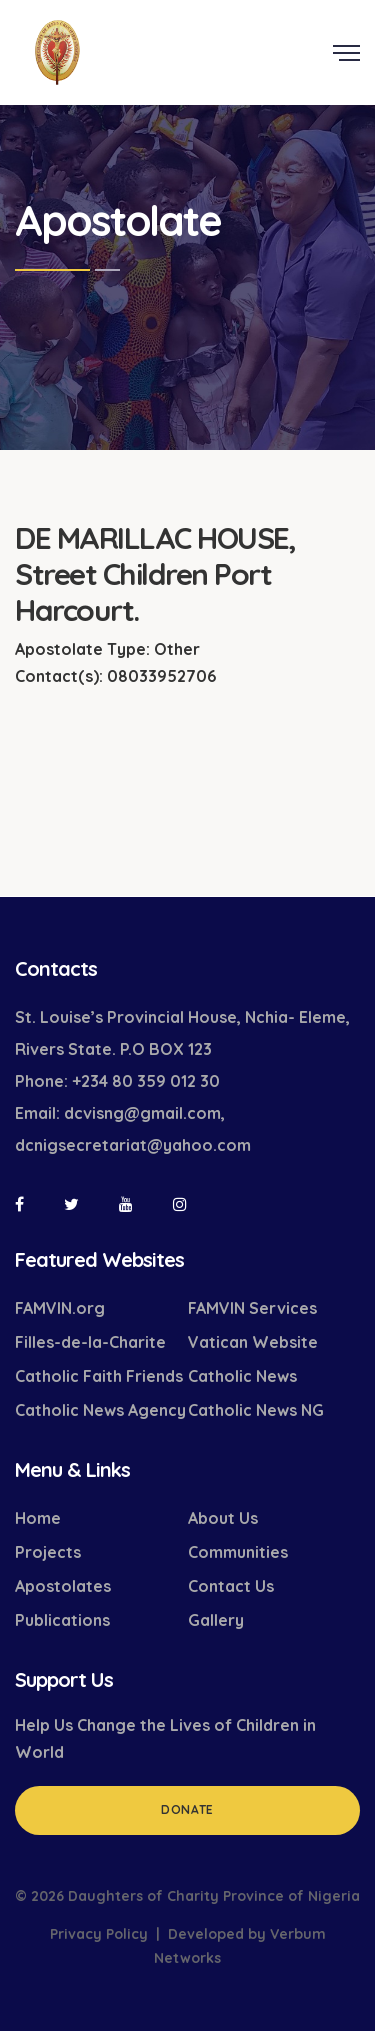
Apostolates (63, 1586)
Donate (187, 1809)
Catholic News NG (256, 1410)
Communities (238, 1552)
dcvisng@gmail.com (142, 1113)
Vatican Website (253, 1342)
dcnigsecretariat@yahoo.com (133, 1145)
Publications (62, 1620)
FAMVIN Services (252, 1308)
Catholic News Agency (100, 1410)
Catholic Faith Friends (99, 1376)
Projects (48, 1552)
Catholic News (242, 1376)
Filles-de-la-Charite (90, 1342)
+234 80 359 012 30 (146, 1081)
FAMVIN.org (60, 1308)
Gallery (216, 1620)
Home (38, 1518)
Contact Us (231, 1586)
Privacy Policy (99, 1934)
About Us (223, 1518)
